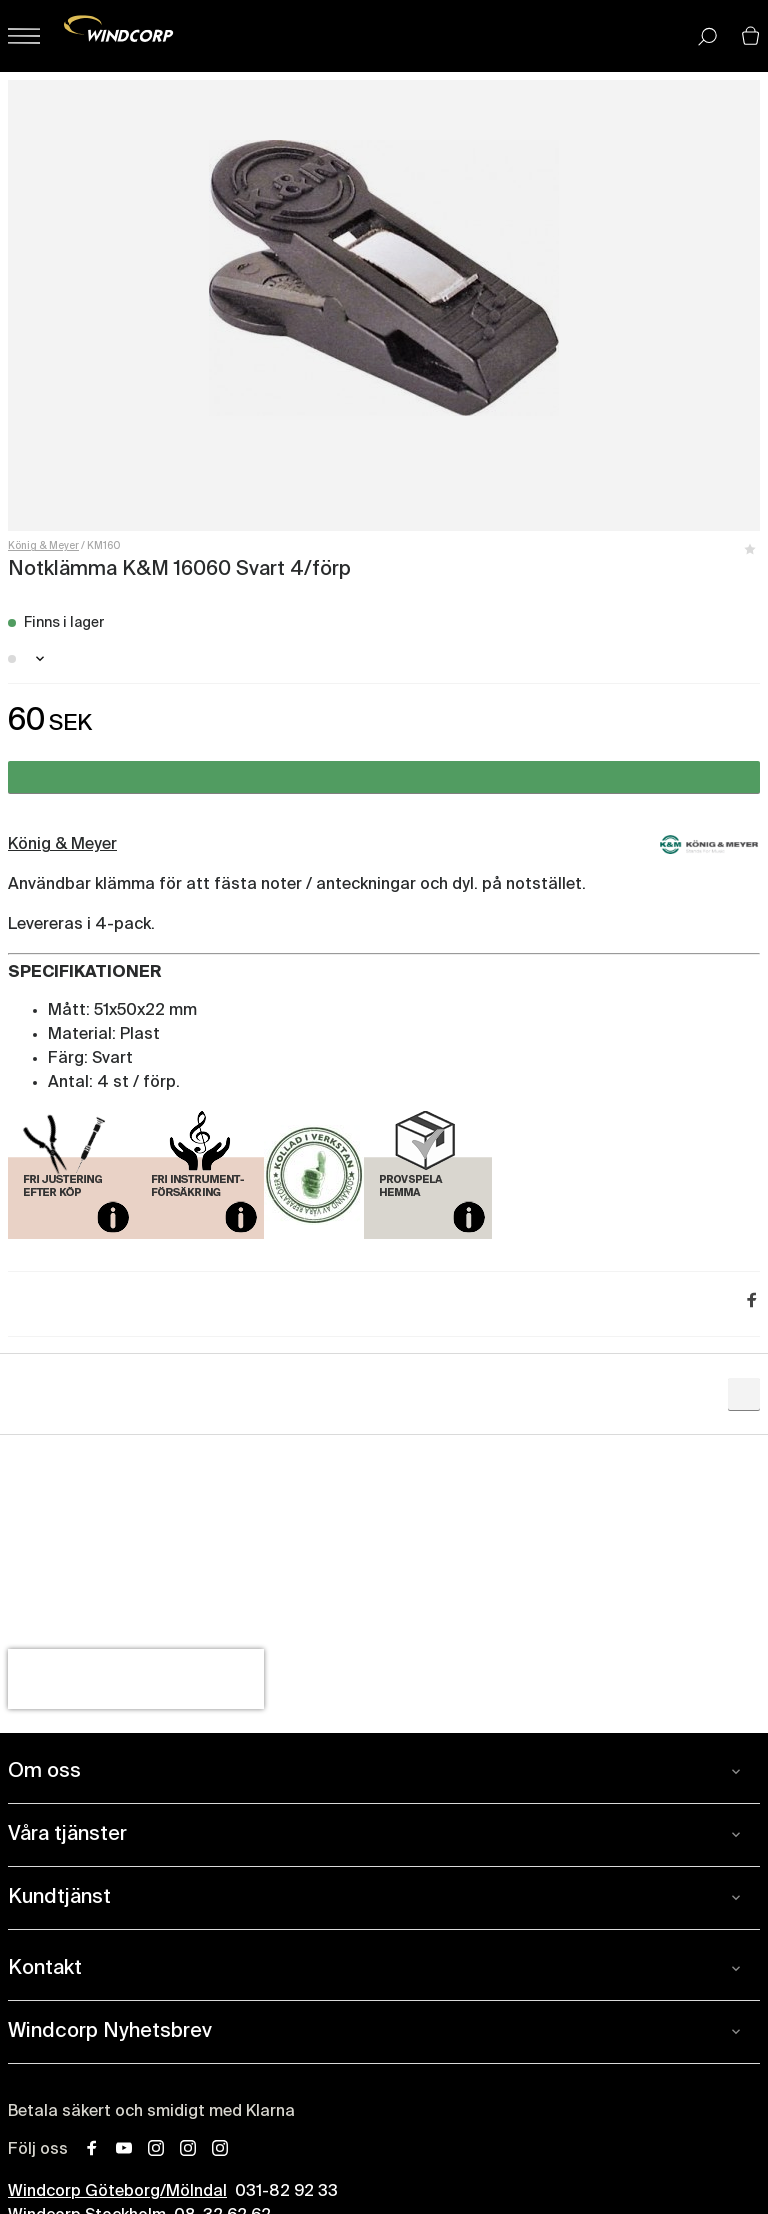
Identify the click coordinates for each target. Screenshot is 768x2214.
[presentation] (136, 1679)
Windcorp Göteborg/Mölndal (117, 2192)
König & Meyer (43, 546)
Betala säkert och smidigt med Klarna (151, 2112)
